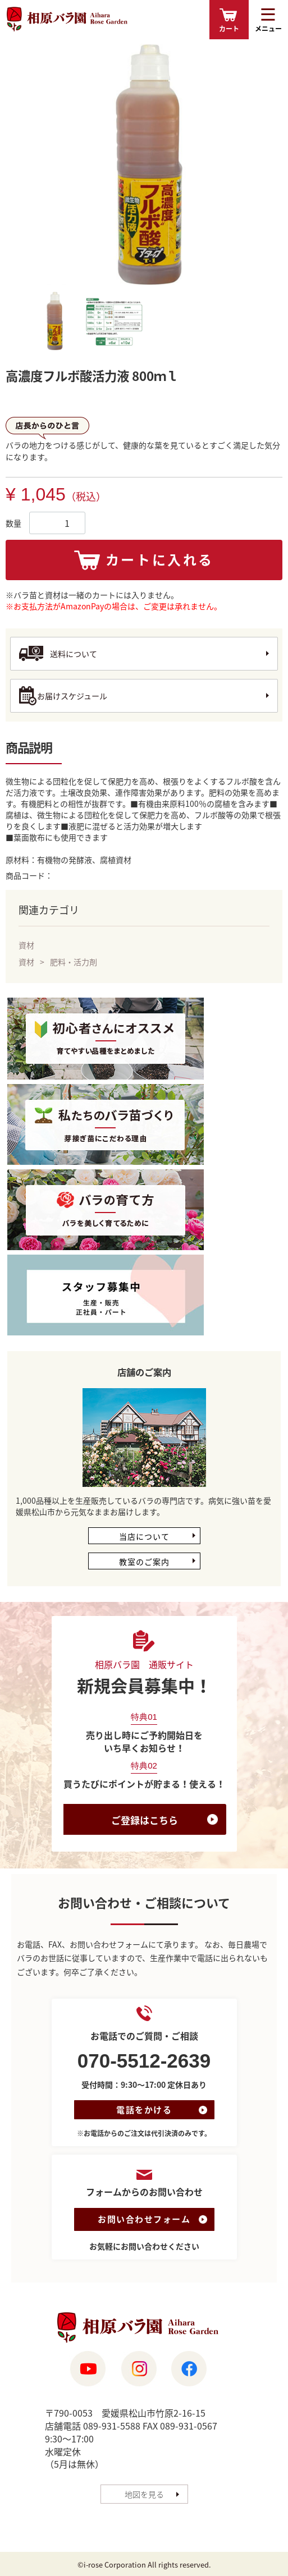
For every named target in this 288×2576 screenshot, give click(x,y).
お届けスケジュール (72, 695)
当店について (144, 1536)
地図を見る (144, 2494)
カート (229, 29)
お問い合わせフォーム (144, 2219)
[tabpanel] (144, 164)
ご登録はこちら (144, 1820)
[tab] (54, 322)
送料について (73, 653)
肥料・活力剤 (73, 961)
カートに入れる (160, 559)
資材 (26, 944)
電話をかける (144, 2110)
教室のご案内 (144, 1561)
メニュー (268, 29)
